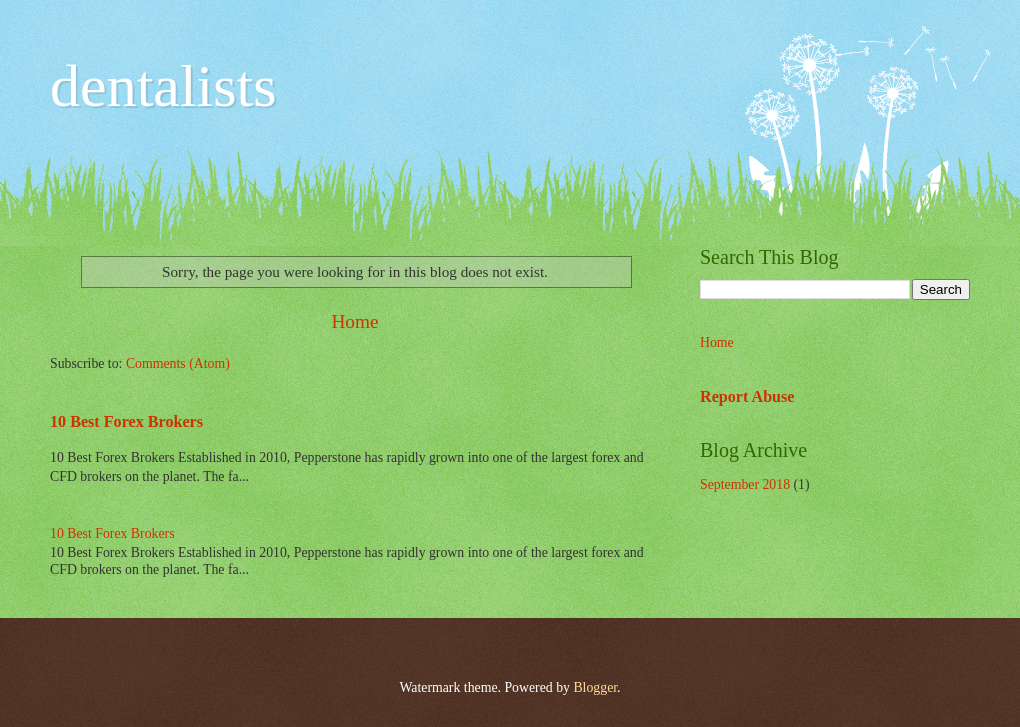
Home (354, 321)
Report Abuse (747, 396)
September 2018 (745, 484)
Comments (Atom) (178, 363)
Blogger (595, 687)
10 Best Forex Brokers (126, 421)
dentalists (163, 86)
